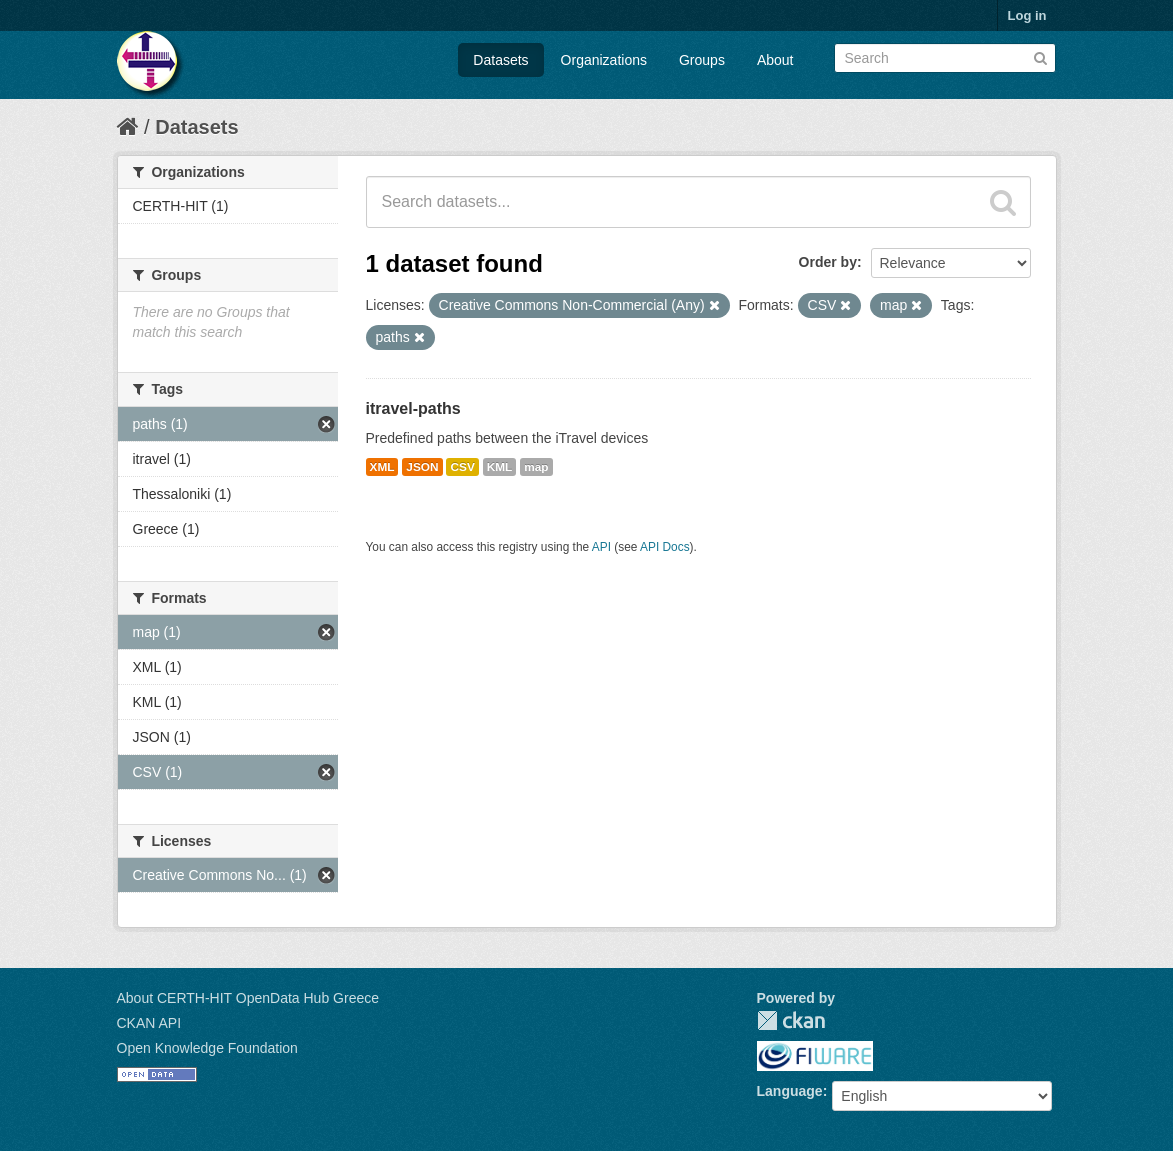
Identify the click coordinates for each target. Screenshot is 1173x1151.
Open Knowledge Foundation (207, 1048)
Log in (1027, 15)
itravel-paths (413, 408)
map (536, 467)
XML (382, 467)
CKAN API (149, 1023)
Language (790, 1091)
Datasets (500, 60)
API (601, 547)
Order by (828, 262)
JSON (422, 467)
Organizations (604, 60)
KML (500, 467)
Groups (702, 60)
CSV (462, 467)
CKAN (791, 1020)
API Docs (665, 547)
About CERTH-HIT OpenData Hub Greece (248, 998)
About (775, 60)
